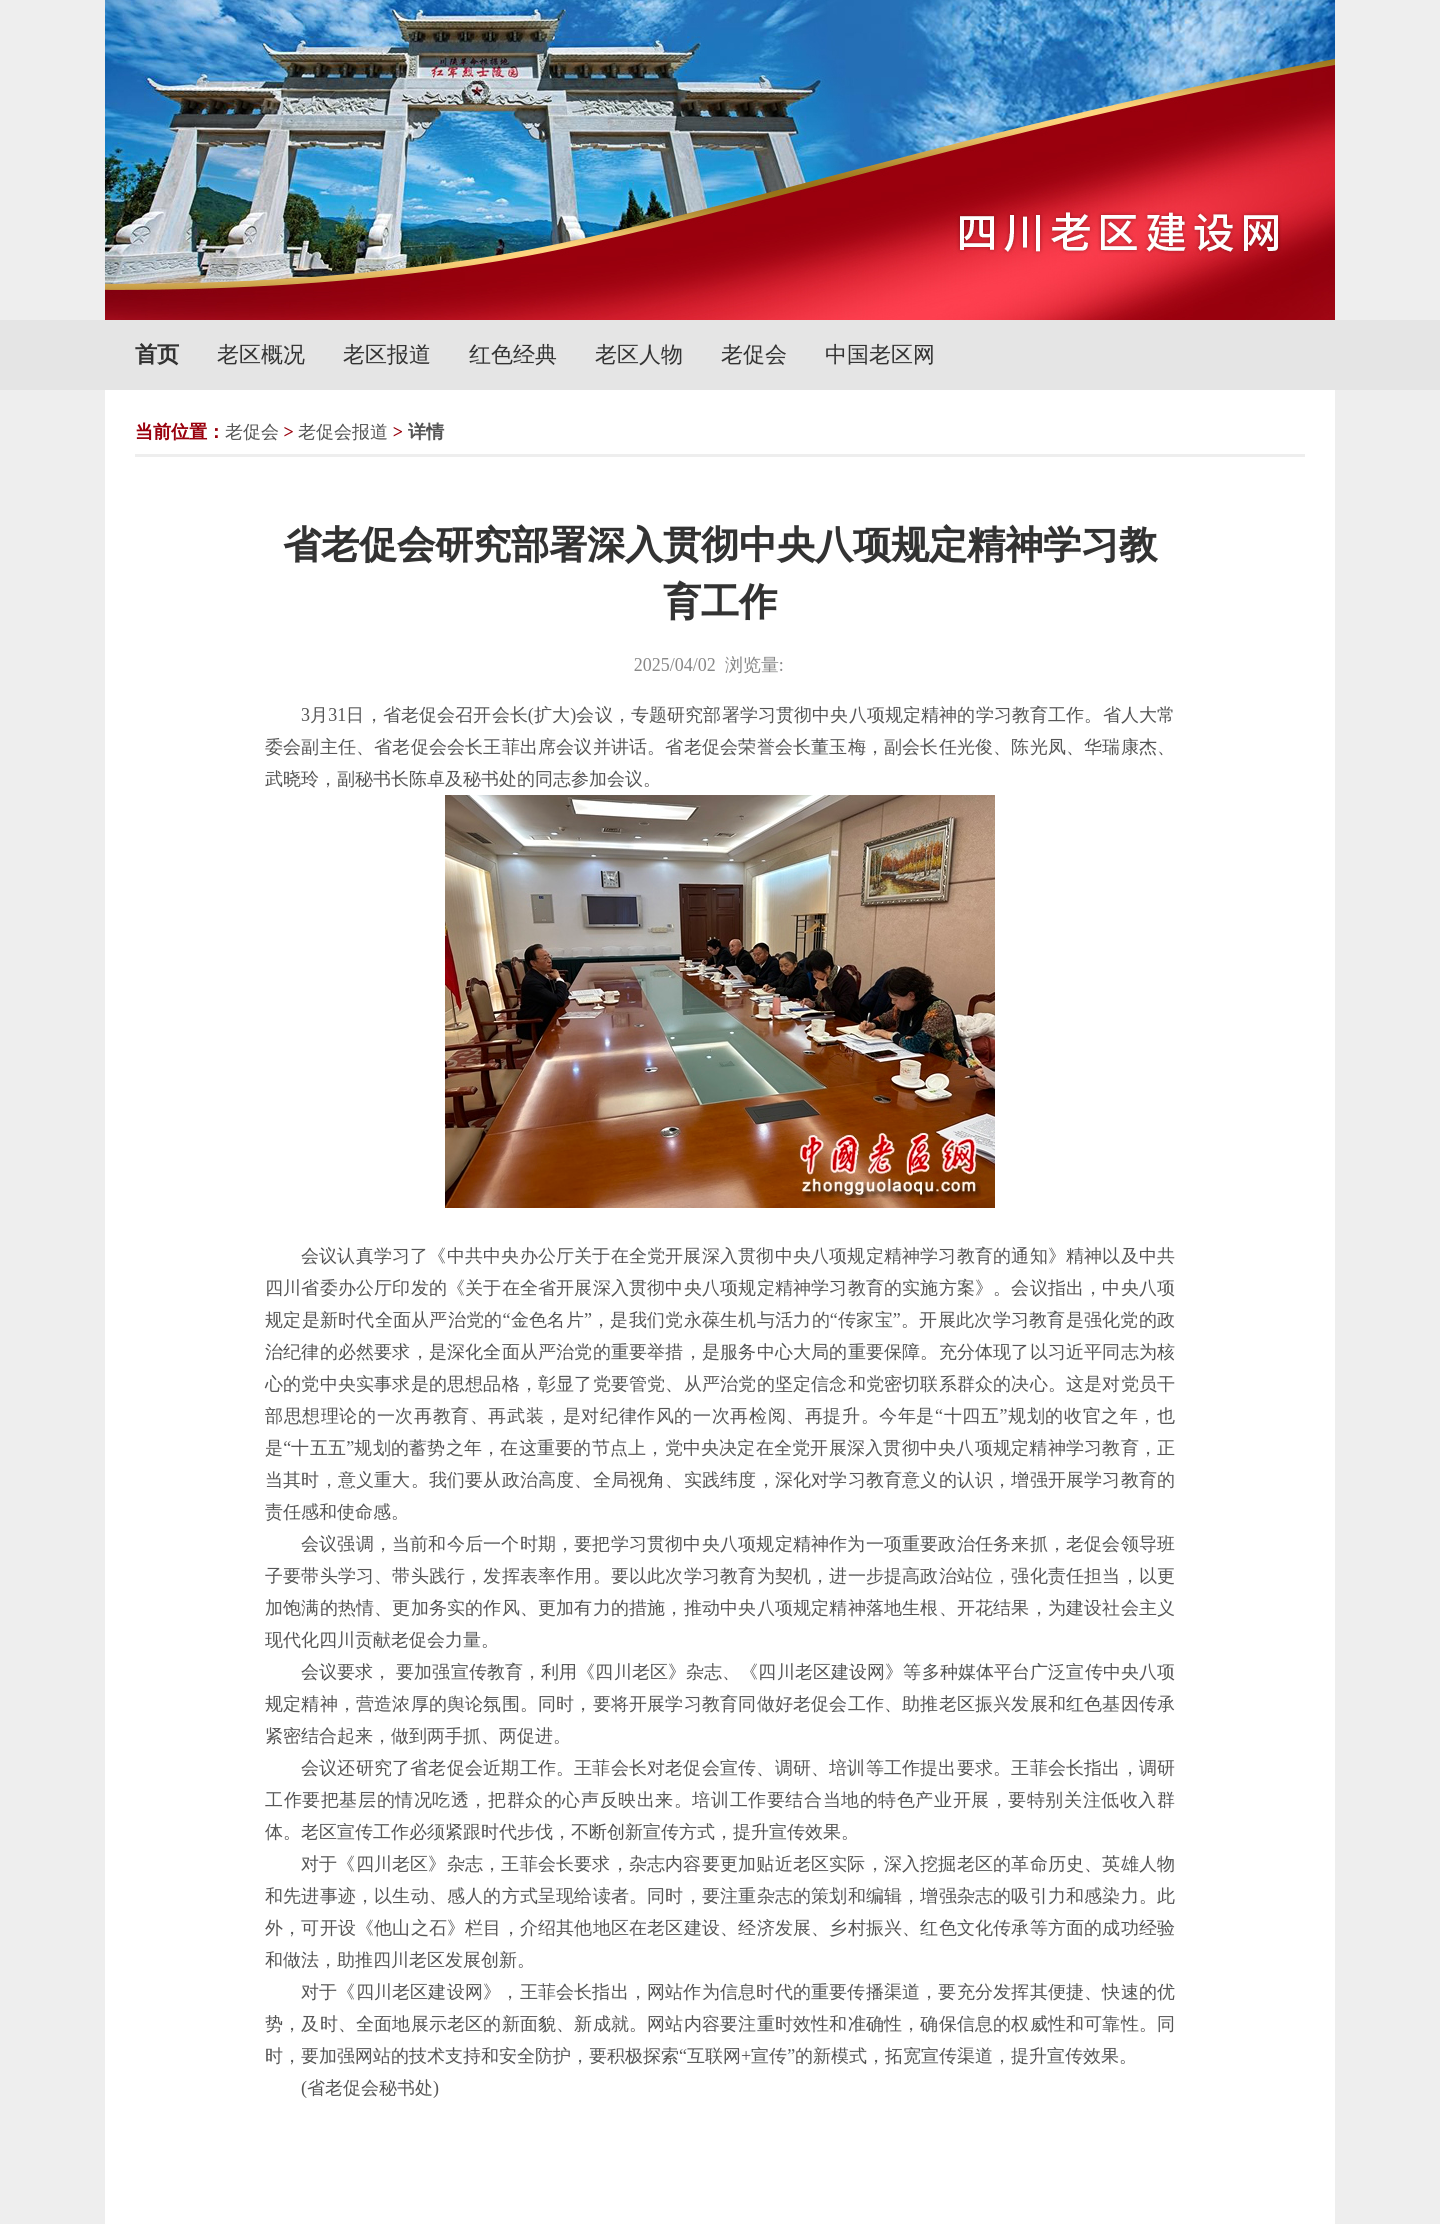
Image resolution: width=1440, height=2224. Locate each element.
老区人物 (639, 354)
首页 (157, 354)
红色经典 (513, 354)
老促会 (754, 354)
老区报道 (387, 354)
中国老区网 (880, 354)
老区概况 (261, 354)
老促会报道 (343, 432)
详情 (426, 432)
